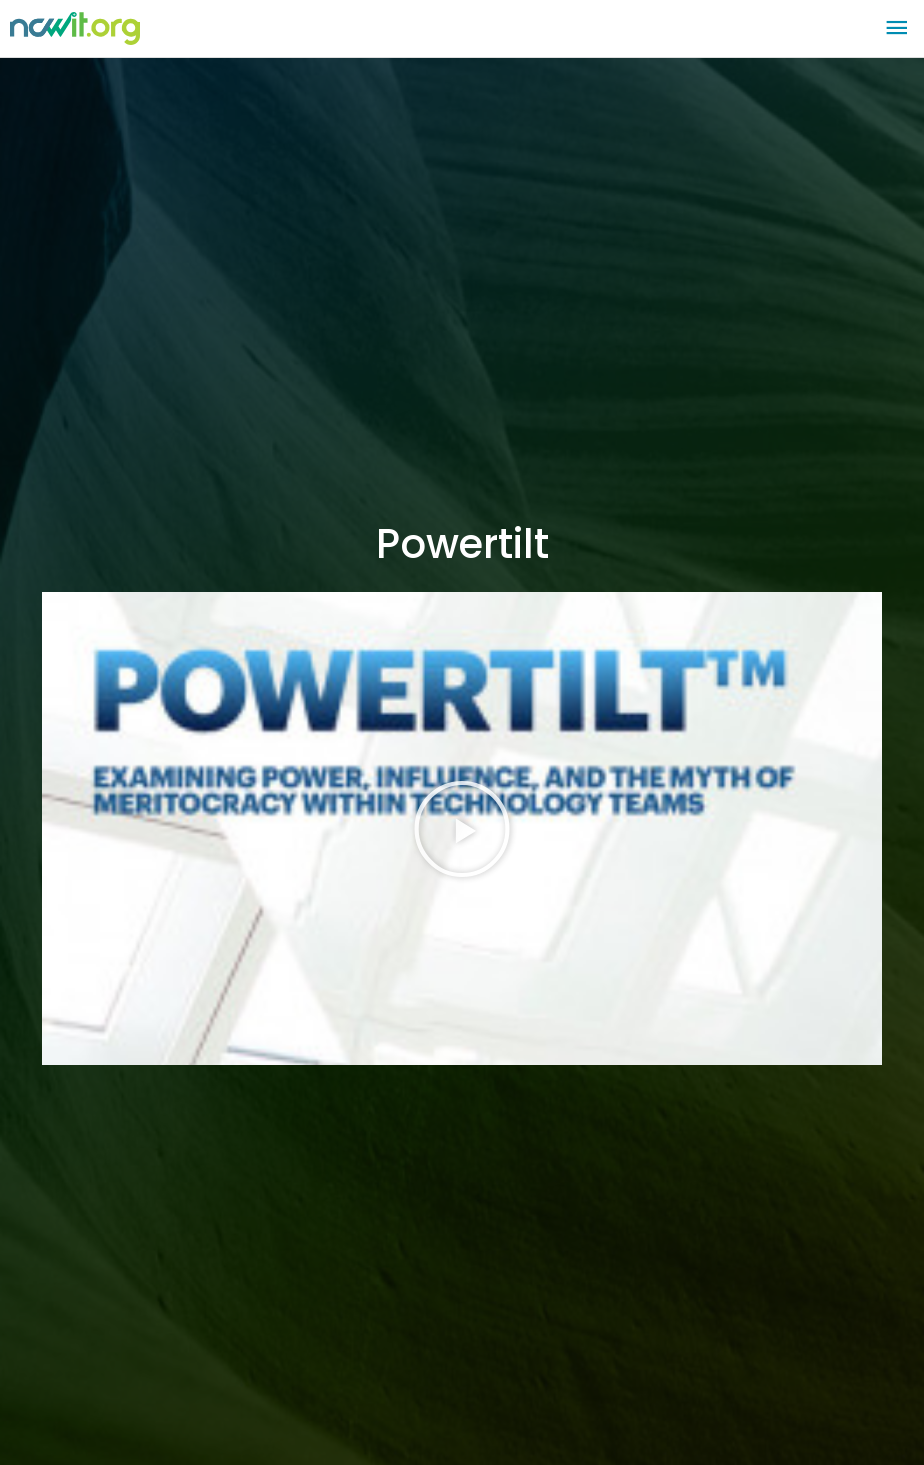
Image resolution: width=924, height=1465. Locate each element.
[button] (462, 829)
